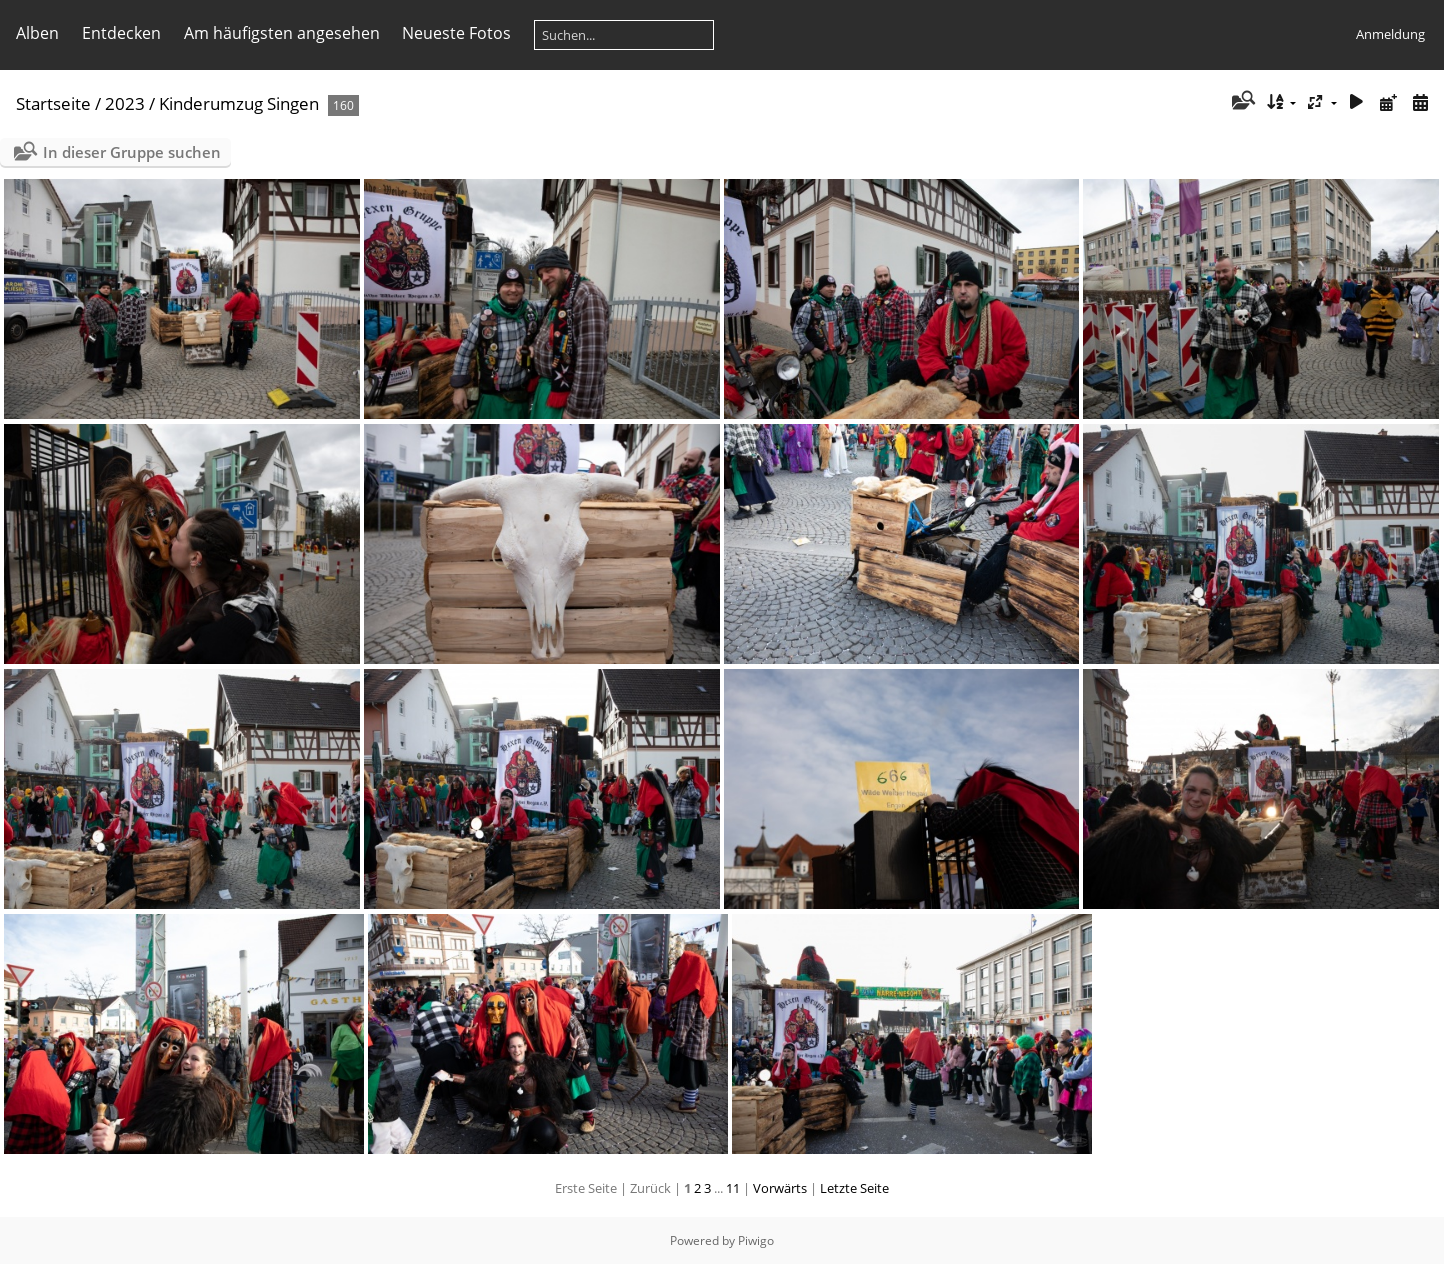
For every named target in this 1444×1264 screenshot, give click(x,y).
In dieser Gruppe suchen (132, 152)
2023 (125, 103)
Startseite (53, 103)
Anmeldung (1390, 34)
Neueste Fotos (456, 33)
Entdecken (121, 33)
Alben (37, 33)
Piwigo (756, 1240)
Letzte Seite (854, 1188)
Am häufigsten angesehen (282, 33)
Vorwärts (780, 1188)
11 (733, 1188)
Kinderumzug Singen (239, 103)
